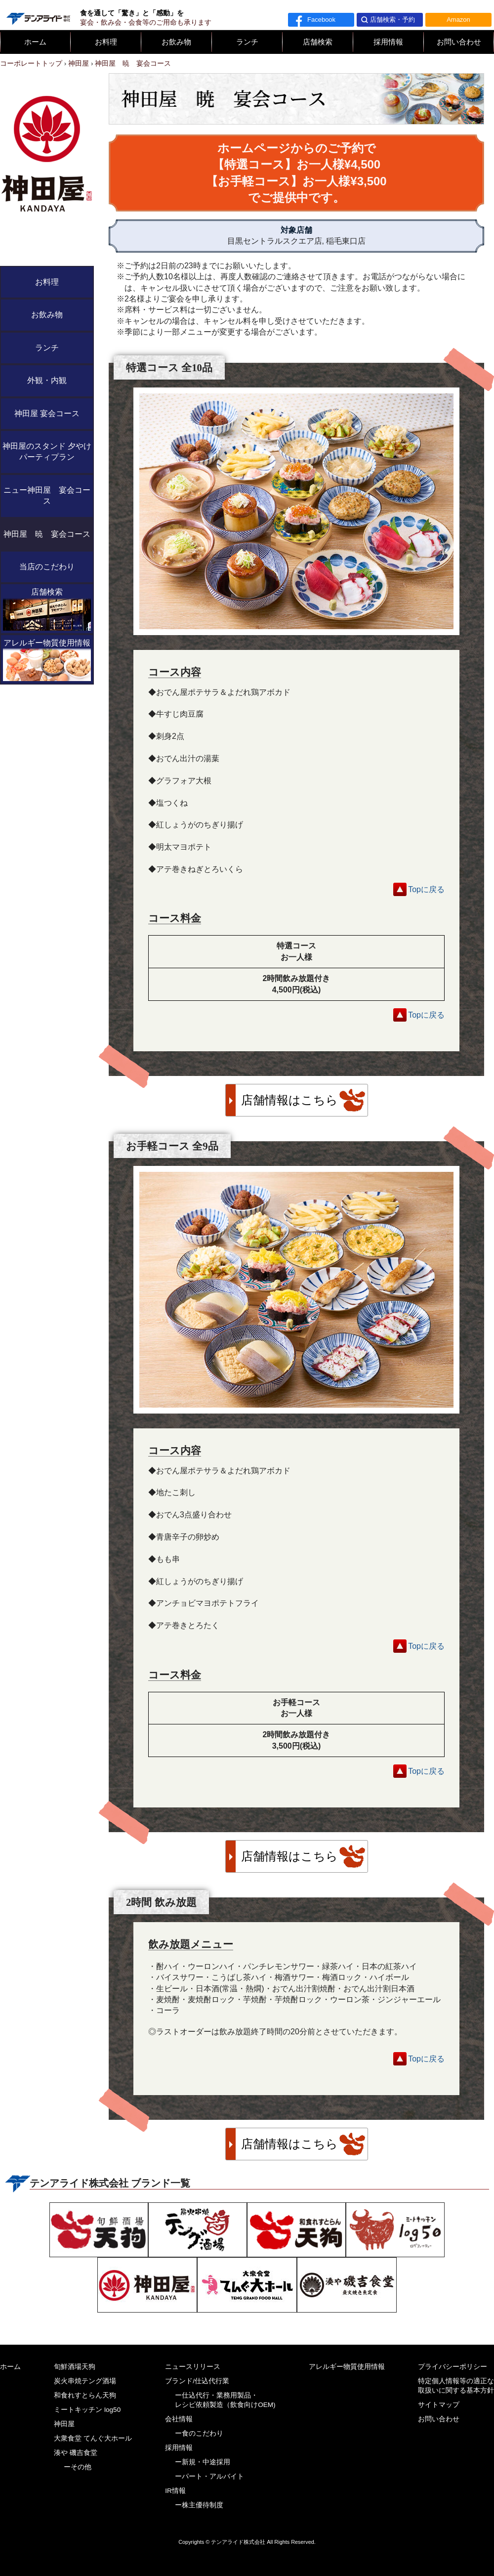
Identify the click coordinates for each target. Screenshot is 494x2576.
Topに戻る (426, 889)
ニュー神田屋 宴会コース (46, 495)
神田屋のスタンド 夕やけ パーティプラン (46, 451)
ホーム (35, 42)
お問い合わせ (459, 42)
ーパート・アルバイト (209, 2476)
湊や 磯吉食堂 (75, 2452)
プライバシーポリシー (452, 2366)
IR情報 (175, 2490)
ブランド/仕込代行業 (197, 2381)
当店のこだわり (47, 566)
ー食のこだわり (199, 2433)
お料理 (106, 42)
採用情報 (388, 42)
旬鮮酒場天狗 (74, 2366)
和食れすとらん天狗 (85, 2395)
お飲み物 (176, 42)
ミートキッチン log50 (87, 2409)
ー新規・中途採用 (202, 2462)
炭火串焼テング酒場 (85, 2381)
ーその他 (77, 2467)
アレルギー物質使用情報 (47, 660)
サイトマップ (438, 2404)
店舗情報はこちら (289, 1100)
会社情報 (179, 2419)
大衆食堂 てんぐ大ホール (93, 2438)
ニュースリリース (192, 2366)
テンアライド (37, 15)
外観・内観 (47, 380)
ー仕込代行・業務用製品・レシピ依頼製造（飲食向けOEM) (225, 2400)
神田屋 (64, 2424)
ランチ (247, 42)
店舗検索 (317, 42)
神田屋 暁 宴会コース (46, 534)
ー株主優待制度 (199, 2505)
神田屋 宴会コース (47, 413)
